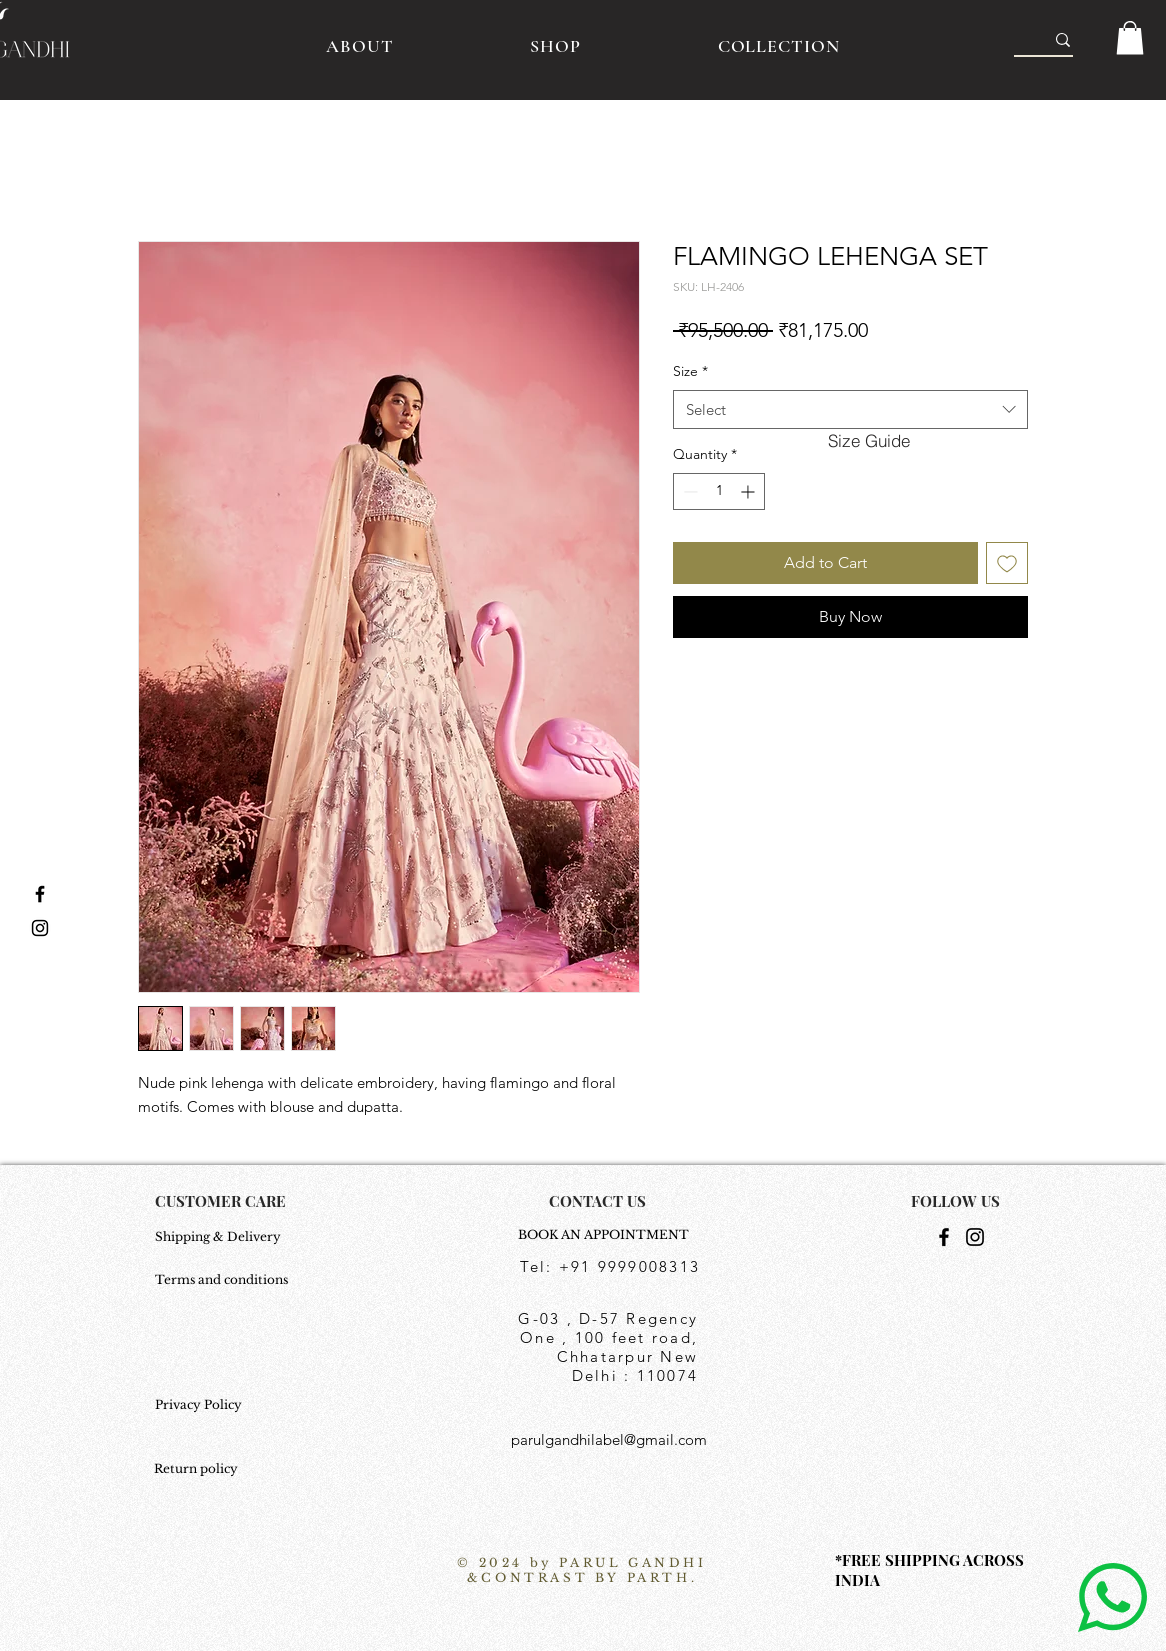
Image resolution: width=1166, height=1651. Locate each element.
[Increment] (749, 491)
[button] (1130, 37)
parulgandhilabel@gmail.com (609, 1439)
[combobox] (850, 409)
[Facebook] (944, 1237)
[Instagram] (975, 1237)
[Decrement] (688, 491)
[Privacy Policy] (223, 1405)
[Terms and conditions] (223, 1280)
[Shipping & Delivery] (223, 1237)
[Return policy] (203, 1469)
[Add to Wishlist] (1007, 563)
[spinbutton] (719, 491)
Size (690, 371)
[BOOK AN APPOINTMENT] (609, 1235)
